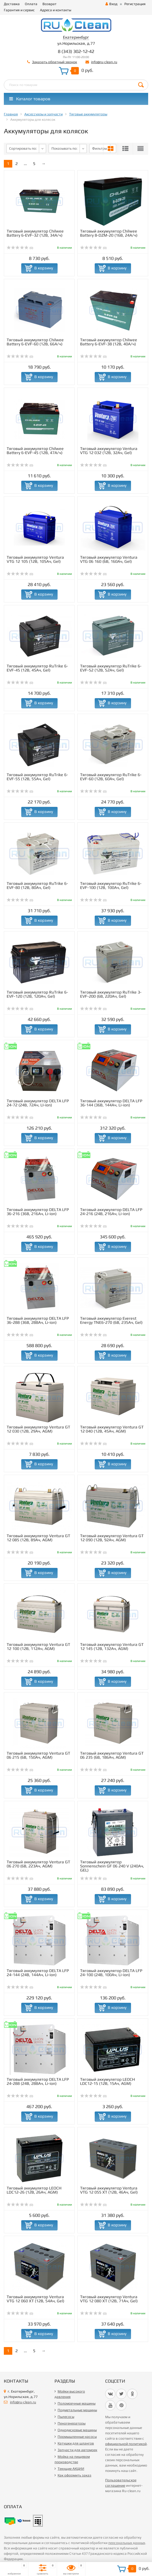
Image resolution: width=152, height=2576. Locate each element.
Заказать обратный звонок (54, 62)
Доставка (12, 4)
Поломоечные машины (76, 2403)
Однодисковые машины (77, 2430)
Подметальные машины (77, 2410)
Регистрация (135, 4)
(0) (20, 248)
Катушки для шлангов (76, 2443)
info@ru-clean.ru (104, 62)
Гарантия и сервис (19, 10)
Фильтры (99, 148)
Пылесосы (66, 2417)
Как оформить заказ (74, 2475)
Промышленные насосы (77, 2437)
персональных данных (126, 2543)
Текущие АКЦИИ (71, 2469)
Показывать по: (64, 148)
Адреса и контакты (55, 10)
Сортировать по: (23, 148)
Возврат (49, 4)
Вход (111, 4)
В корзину (43, 268)
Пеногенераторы (71, 2423)
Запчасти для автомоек (77, 2450)
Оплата (31, 4)
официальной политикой (126, 2444)
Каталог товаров (29, 98)
